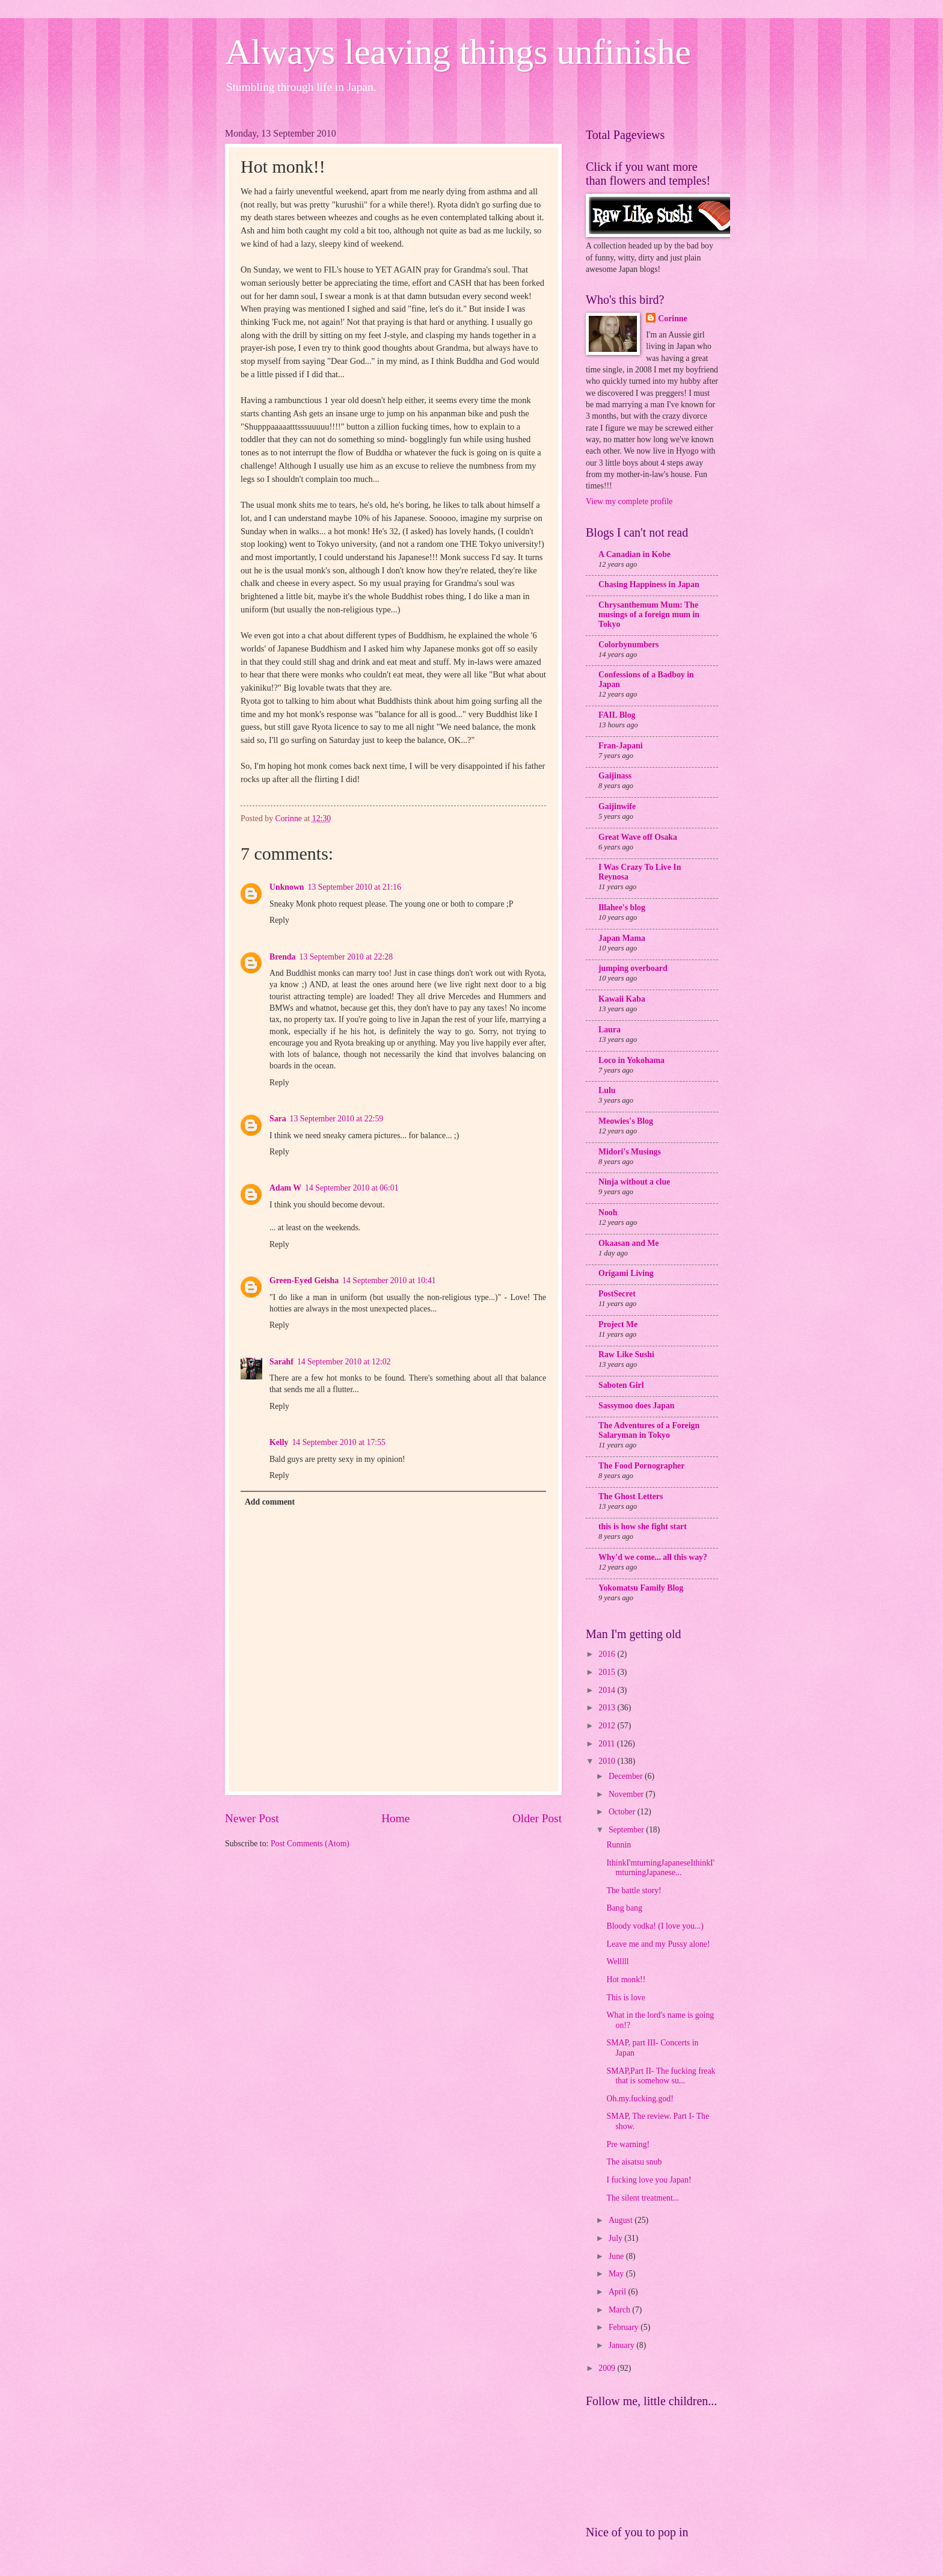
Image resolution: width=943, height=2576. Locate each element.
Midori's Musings (629, 1151)
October (623, 1811)
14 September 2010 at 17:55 (338, 1442)
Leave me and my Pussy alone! (658, 1944)
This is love (625, 1997)
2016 (607, 1654)
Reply (279, 920)
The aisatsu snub (634, 2161)
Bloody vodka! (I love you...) (654, 1925)
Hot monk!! (625, 1979)
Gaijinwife (617, 806)
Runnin (618, 1844)
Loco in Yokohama (631, 1060)
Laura (609, 1029)
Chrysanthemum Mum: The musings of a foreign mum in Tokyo (648, 614)
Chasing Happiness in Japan (648, 584)
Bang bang (624, 1907)
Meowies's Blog (625, 1121)
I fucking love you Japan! (648, 2179)
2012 (607, 1725)
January (622, 2345)
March (620, 2309)
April (618, 2291)
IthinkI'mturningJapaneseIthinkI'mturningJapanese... (660, 1868)
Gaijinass (614, 775)
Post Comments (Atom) (310, 1843)
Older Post (537, 1818)
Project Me (617, 1324)
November (627, 1794)
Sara (277, 1118)
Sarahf (281, 1361)
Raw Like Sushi (626, 1354)
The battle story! (633, 1890)
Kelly (278, 1442)
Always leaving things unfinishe (458, 52)
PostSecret (617, 1293)
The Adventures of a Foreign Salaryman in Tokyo (648, 1430)
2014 (607, 1690)
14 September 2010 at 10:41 (389, 1280)
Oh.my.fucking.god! (639, 2098)
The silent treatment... (642, 2197)
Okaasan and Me (628, 1243)
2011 (607, 1743)
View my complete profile (629, 501)
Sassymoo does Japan (636, 1405)
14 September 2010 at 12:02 (344, 1361)
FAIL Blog (616, 714)
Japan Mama (621, 938)
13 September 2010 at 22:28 (346, 956)
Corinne (672, 318)
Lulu (606, 1090)
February (624, 2327)
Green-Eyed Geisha (304, 1280)
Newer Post (252, 1818)
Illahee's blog (621, 907)
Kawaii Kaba (621, 998)
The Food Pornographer (641, 1465)
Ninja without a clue (634, 1181)
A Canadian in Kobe (634, 554)
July (616, 2238)
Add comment (270, 1501)
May (617, 2273)
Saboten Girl (621, 1385)
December (627, 1776)
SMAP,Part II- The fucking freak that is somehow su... (660, 2076)
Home (395, 1818)
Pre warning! (628, 2144)
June (617, 2256)
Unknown (286, 887)
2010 (607, 1761)
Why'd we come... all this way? (652, 1557)
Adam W (285, 1187)
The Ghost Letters (630, 1496)
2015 (607, 1672)
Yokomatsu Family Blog (640, 1587)
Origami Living (626, 1273)
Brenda (282, 956)
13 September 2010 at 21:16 (355, 887)
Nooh (607, 1212)
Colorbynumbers (628, 644)
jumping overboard (633, 968)
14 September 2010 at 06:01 (352, 1187)
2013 (607, 1707)
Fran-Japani (620, 745)
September (627, 1829)
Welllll (617, 1961)
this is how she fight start (642, 1526)
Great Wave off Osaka (637, 837)
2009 (607, 2368)
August (621, 2220)
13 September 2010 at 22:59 (337, 1118)
